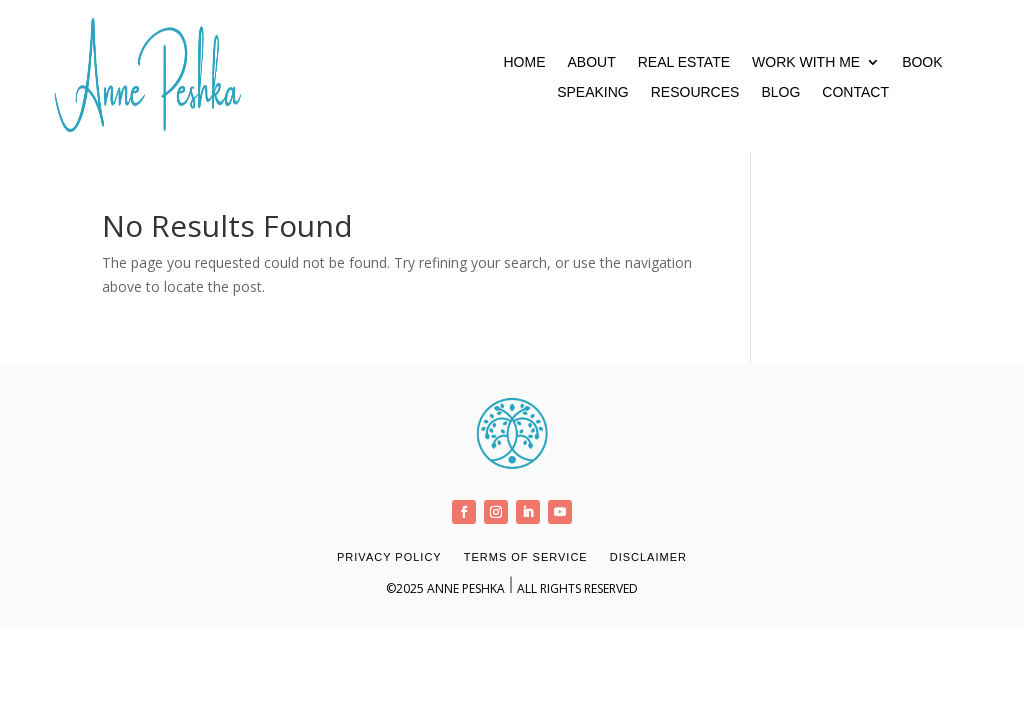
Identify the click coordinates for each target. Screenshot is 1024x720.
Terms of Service (526, 557)
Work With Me (806, 62)
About (591, 62)
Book (922, 62)
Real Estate (684, 62)
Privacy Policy (389, 557)
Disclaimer (648, 557)
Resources (695, 92)
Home (524, 62)
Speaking (593, 92)
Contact (855, 92)
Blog (780, 92)
